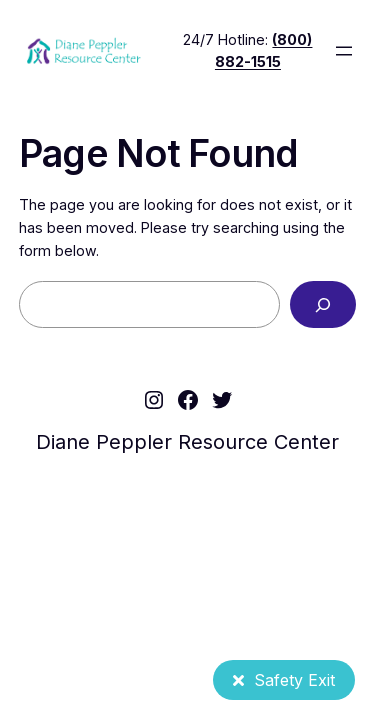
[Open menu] (344, 51)
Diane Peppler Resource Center (187, 442)
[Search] (323, 304)
